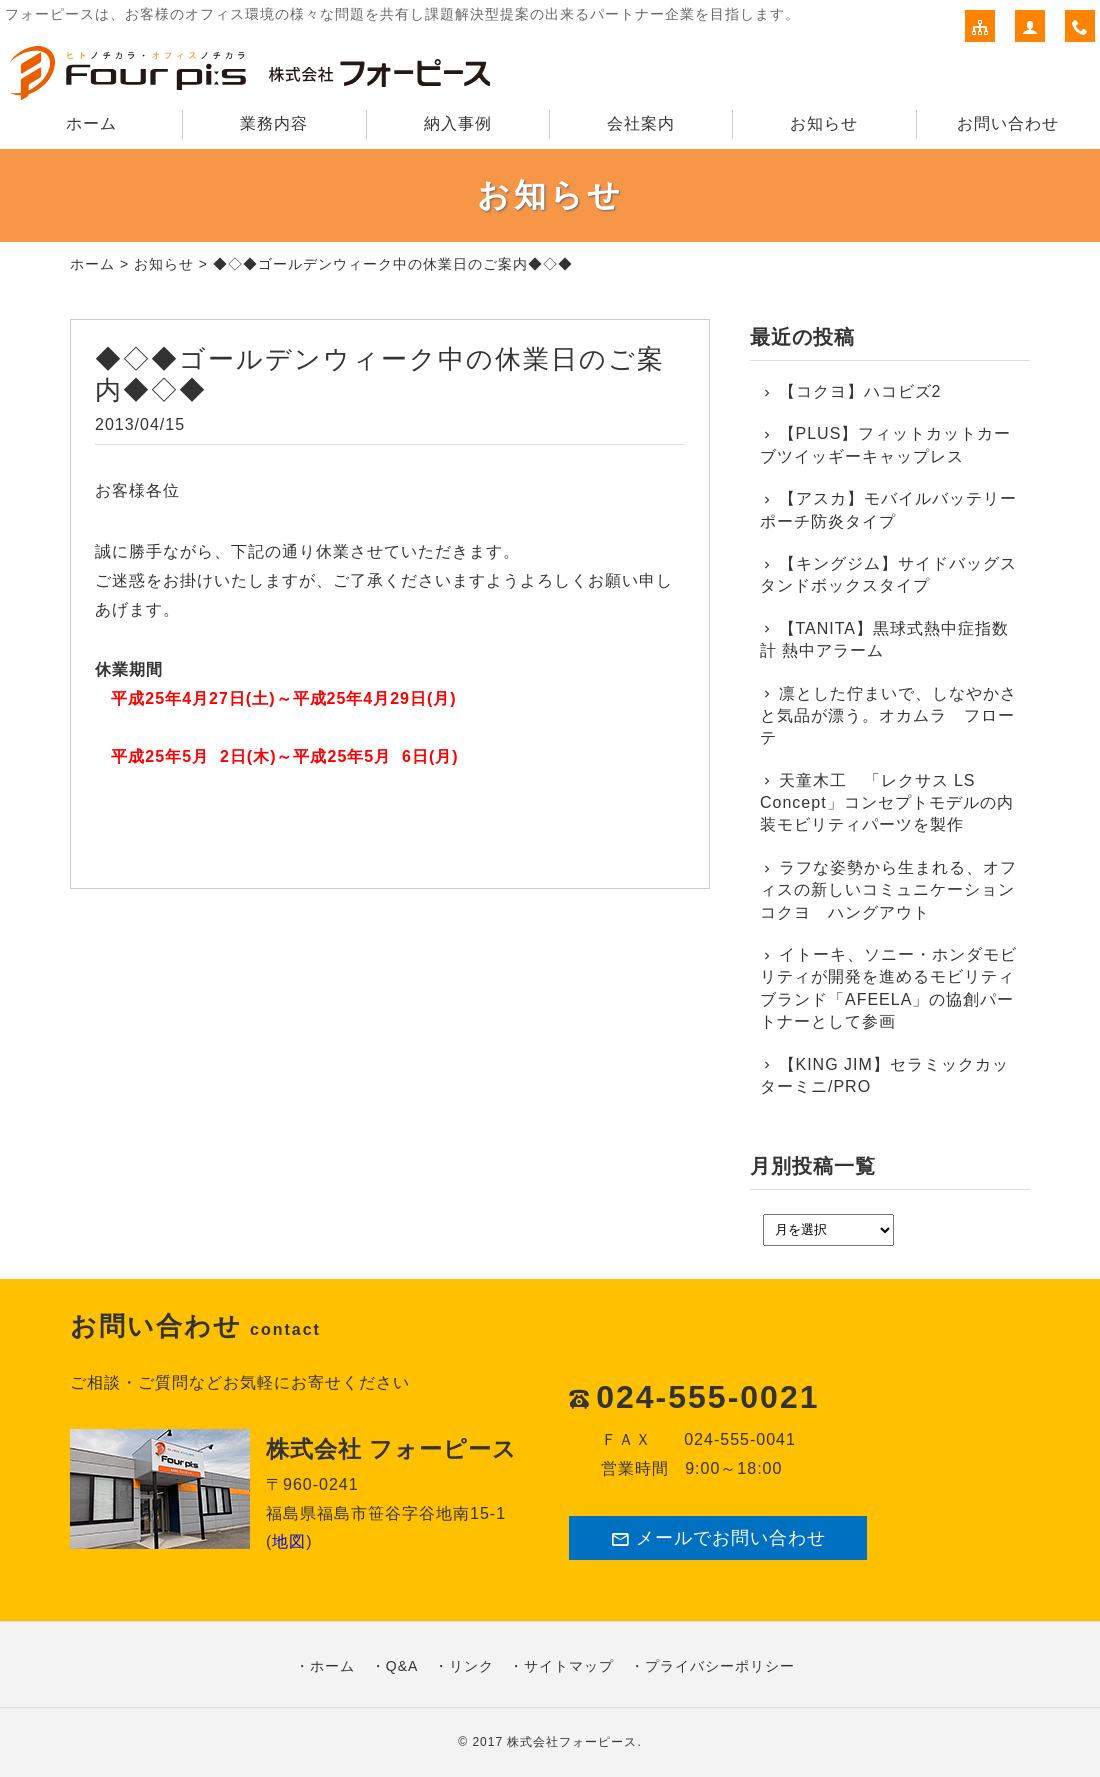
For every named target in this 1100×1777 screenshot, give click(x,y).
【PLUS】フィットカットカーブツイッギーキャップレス (885, 444)
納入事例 (458, 123)
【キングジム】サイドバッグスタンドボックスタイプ (888, 574)
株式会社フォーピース (572, 1742)
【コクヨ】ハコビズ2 (860, 391)
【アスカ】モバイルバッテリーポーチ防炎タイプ (888, 509)
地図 (289, 1541)
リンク (471, 1666)
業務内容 (274, 123)
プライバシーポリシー (720, 1666)
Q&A (402, 1666)
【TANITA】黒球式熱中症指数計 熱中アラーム (884, 639)
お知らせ (824, 123)
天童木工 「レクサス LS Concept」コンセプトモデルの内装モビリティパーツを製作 (887, 803)
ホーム (91, 123)
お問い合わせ (1008, 123)
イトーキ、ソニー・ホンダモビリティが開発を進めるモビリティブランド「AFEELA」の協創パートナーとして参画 (888, 988)
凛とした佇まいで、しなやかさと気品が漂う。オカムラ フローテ (888, 716)
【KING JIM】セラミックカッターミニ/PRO (884, 1075)
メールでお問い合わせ (718, 1538)
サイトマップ (569, 1666)
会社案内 (641, 123)
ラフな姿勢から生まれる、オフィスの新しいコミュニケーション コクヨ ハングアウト (890, 890)
